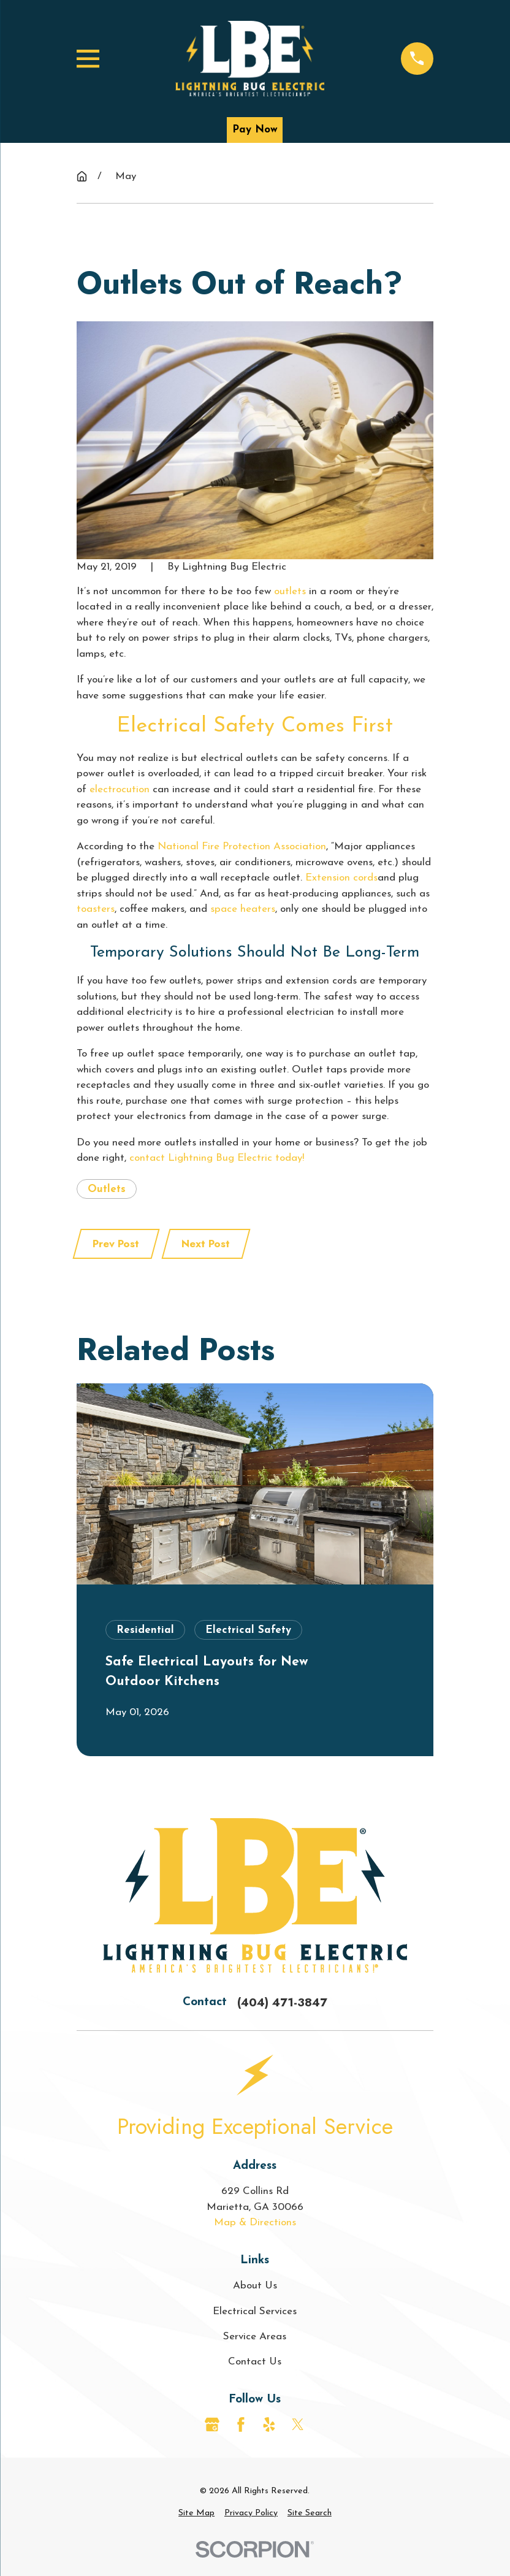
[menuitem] (196, 2513)
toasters (96, 909)
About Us (255, 2285)
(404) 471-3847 (282, 2002)
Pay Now (255, 129)
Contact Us (254, 2361)
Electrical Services (255, 2311)
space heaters (242, 909)
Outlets (107, 1189)
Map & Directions (255, 2222)
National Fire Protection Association (242, 846)
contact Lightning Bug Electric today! (216, 1158)
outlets (290, 591)
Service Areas (254, 2336)
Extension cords (341, 878)
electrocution (119, 789)
